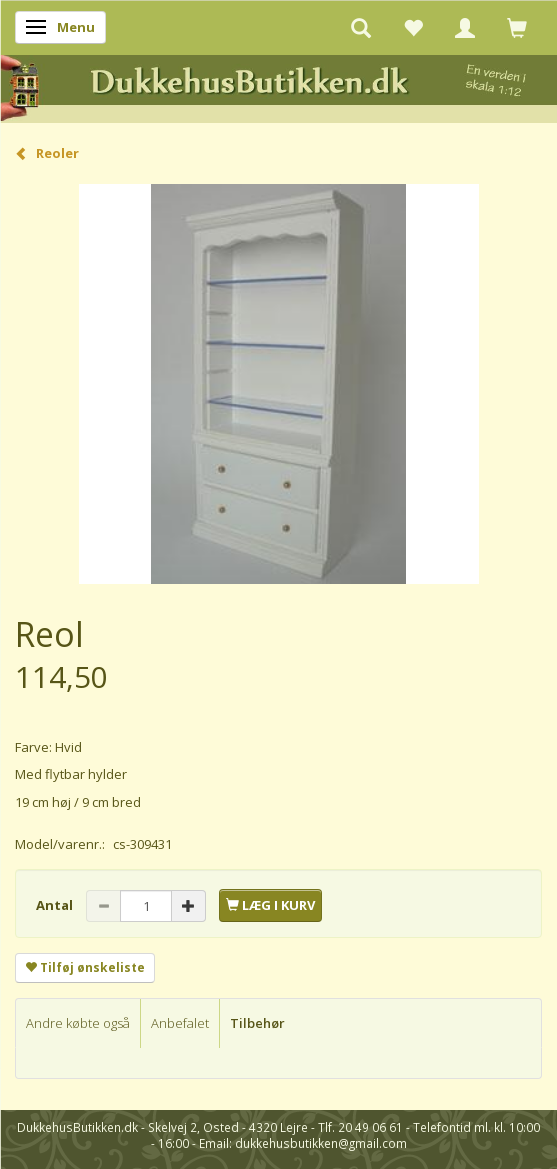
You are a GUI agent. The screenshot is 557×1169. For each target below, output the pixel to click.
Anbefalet (180, 1023)
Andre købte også (78, 1023)
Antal (56, 905)
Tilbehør (257, 1023)
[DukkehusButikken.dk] (278, 85)
